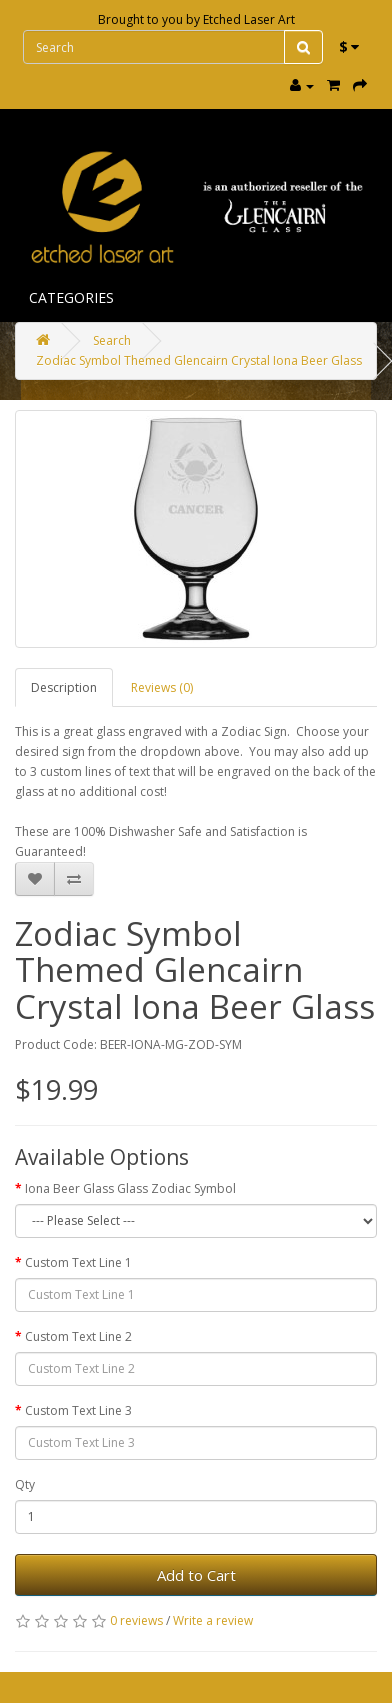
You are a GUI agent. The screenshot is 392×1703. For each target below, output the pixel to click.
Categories (71, 297)
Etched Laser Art (249, 19)
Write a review (213, 1620)
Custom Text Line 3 (78, 1410)
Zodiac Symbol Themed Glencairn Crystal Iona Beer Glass (199, 360)
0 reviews (136, 1620)
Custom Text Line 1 (78, 1262)
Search (112, 340)
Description (64, 687)
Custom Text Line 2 (78, 1336)
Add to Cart (196, 1575)
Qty (25, 1484)
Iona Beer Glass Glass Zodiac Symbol (130, 1188)
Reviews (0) (162, 687)
